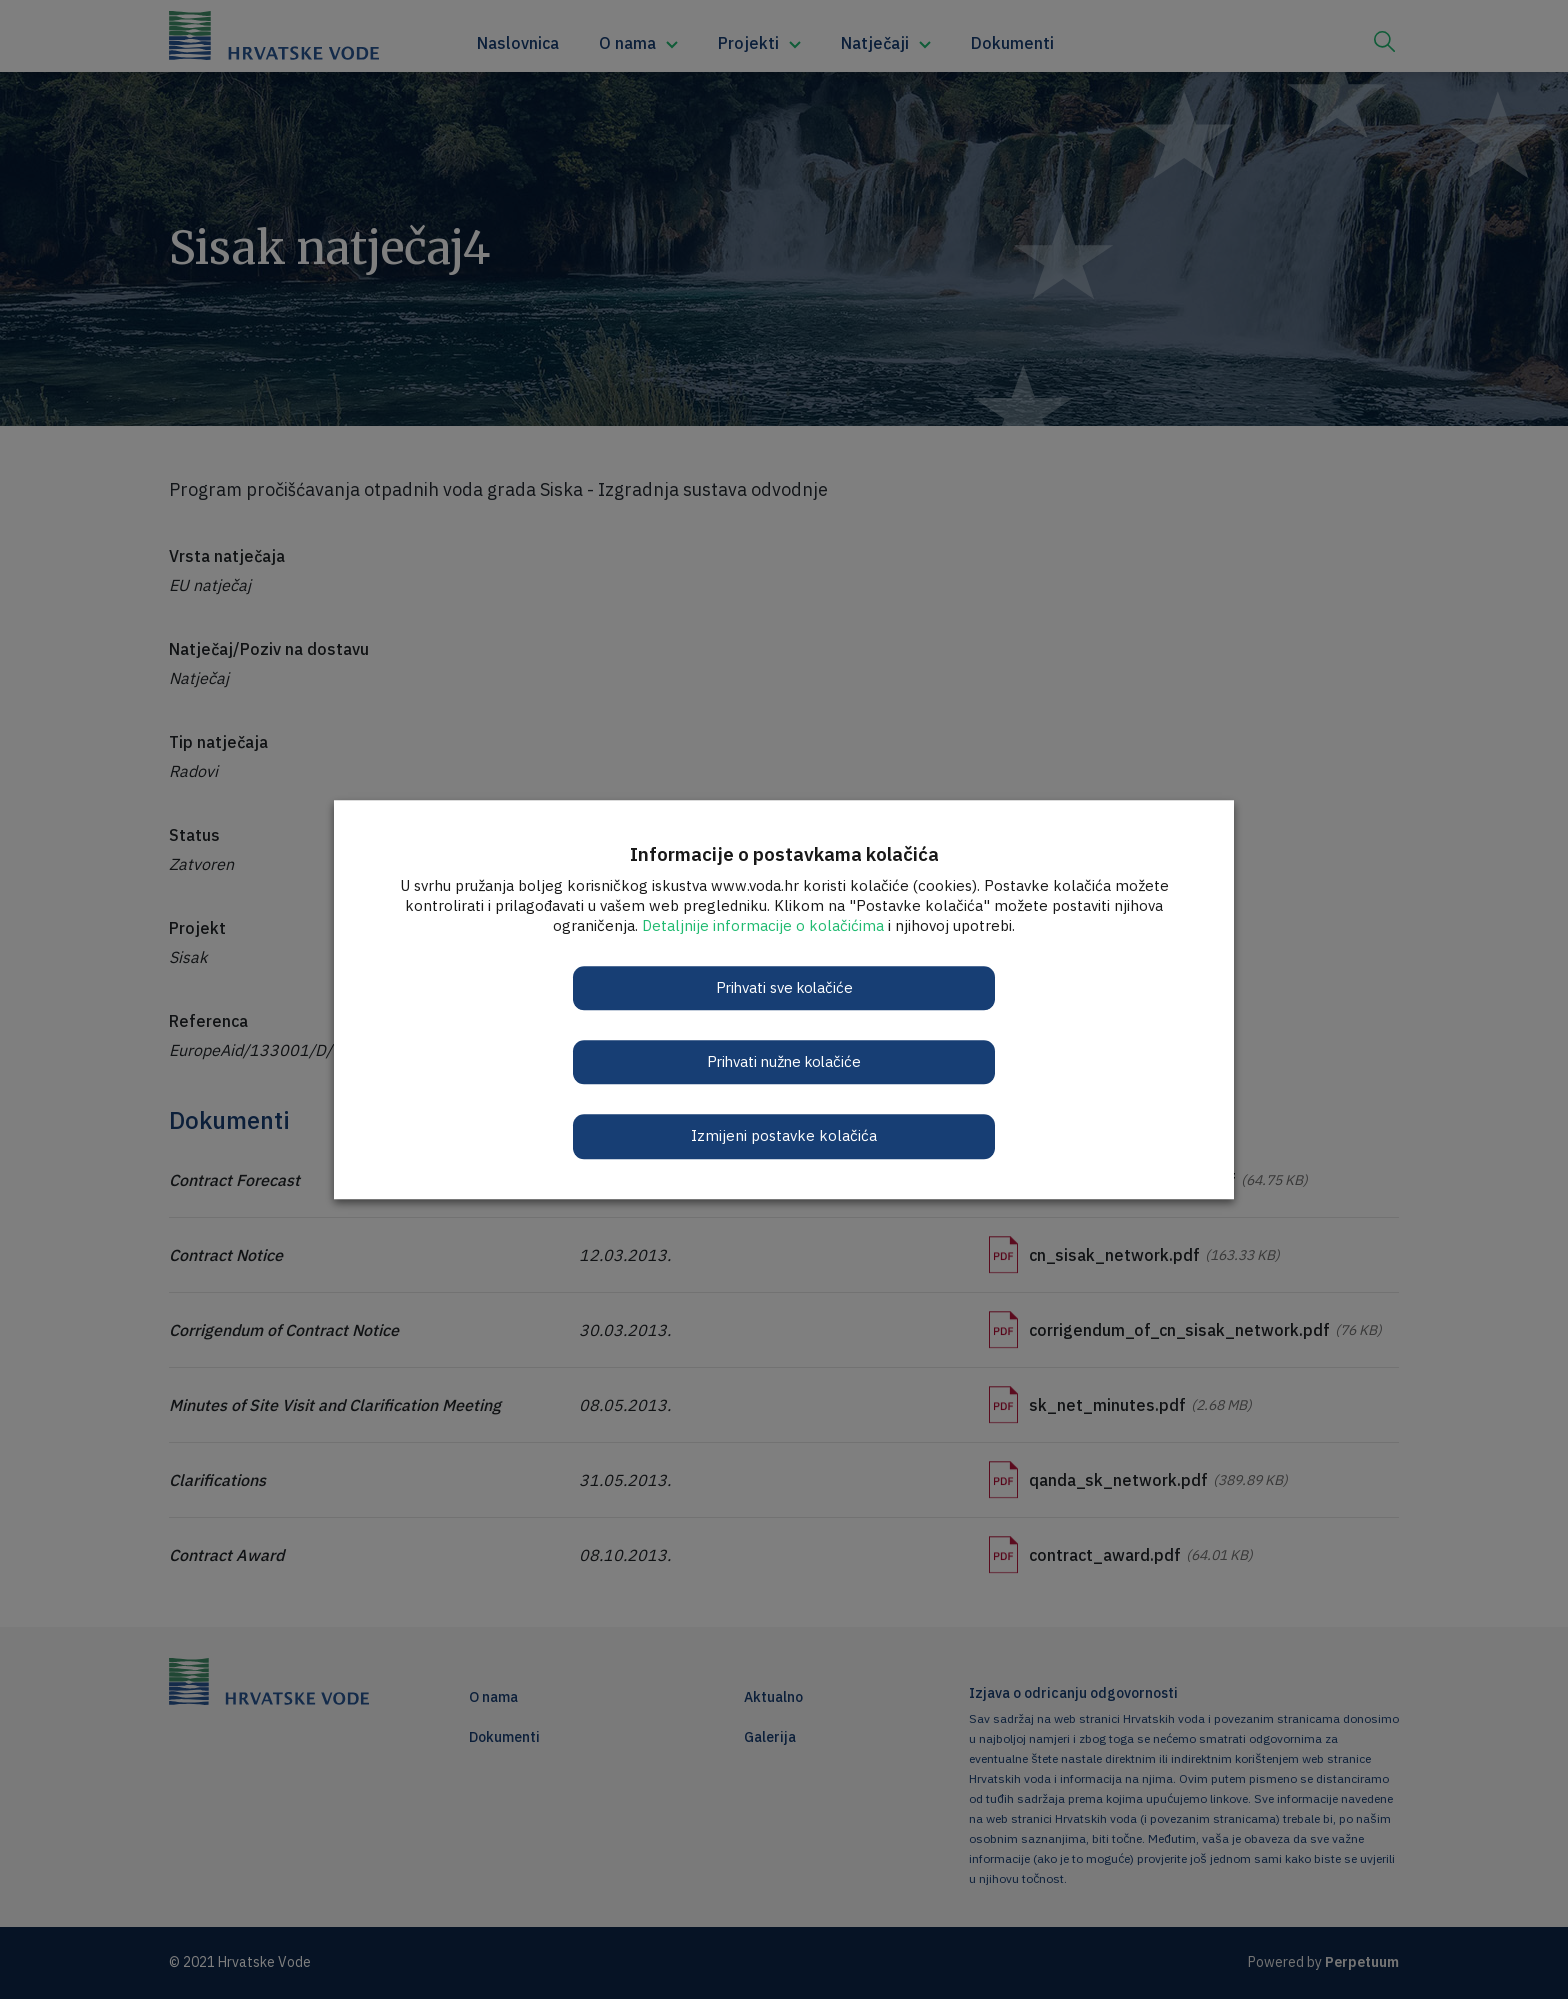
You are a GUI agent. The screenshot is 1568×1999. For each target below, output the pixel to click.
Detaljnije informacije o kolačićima (763, 925)
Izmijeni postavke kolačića (784, 1136)
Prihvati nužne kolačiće (784, 1061)
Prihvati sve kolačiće (784, 987)
